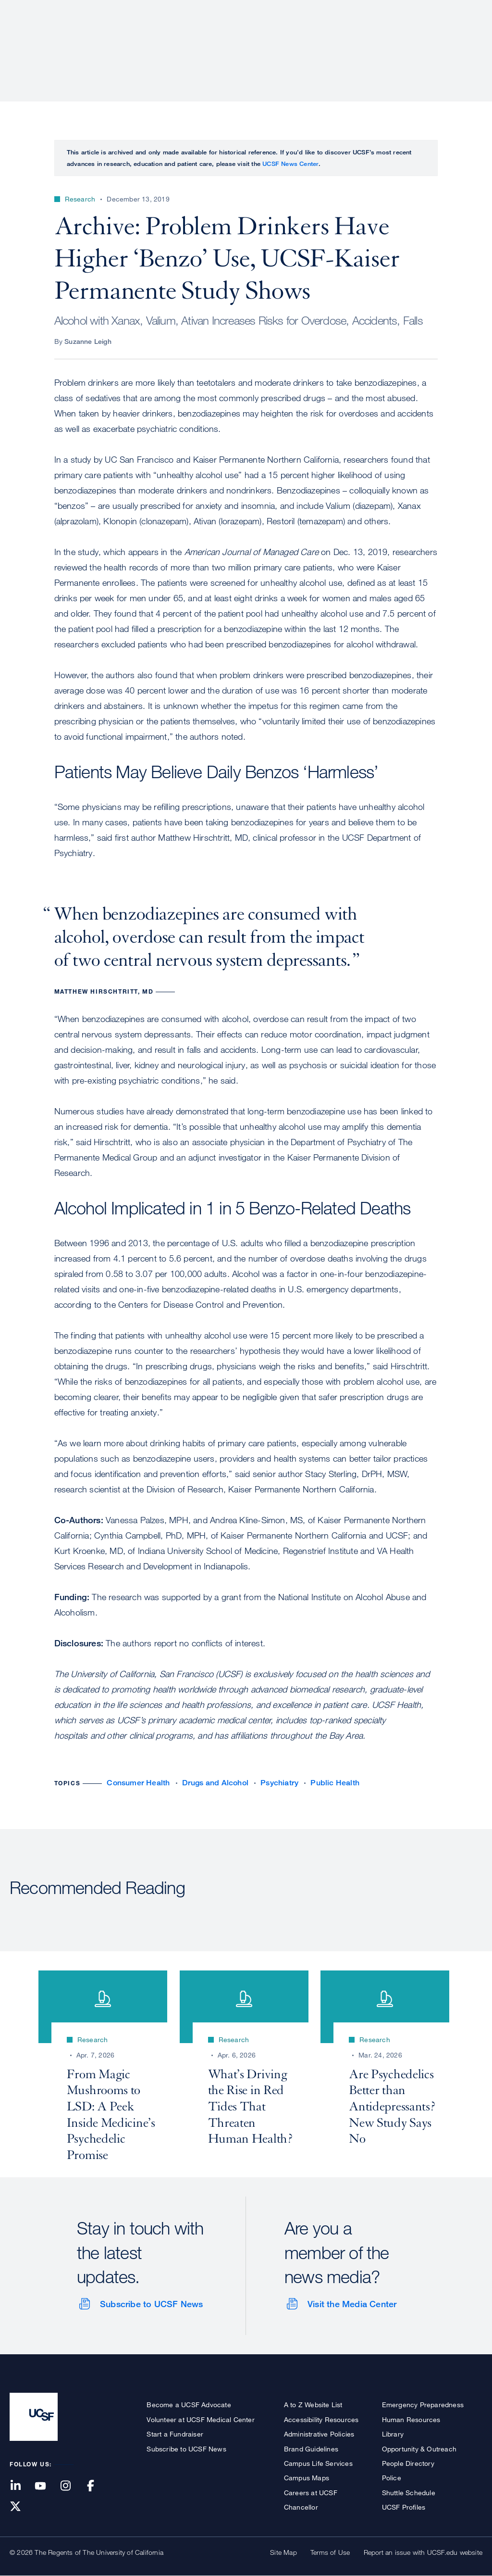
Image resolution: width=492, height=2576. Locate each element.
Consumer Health (138, 1782)
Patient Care (231, 41)
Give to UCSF (445, 10)
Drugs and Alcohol (215, 1782)
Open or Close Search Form (465, 41)
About (178, 41)
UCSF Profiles (404, 2507)
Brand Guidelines (311, 2449)
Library (393, 2434)
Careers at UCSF (310, 2492)
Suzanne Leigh (87, 341)
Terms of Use (330, 2552)
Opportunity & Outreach (419, 2449)
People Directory (408, 2463)
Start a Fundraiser (175, 2434)
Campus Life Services (318, 2463)
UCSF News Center (290, 163)
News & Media (412, 41)
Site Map (283, 2552)
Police (391, 2478)
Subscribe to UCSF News (151, 2303)
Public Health (334, 1782)
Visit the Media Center (352, 2303)
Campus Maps (306, 2478)
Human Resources (411, 2419)
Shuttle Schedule (408, 2492)
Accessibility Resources (321, 2419)
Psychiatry (279, 1782)
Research (291, 41)
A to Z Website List (313, 2404)
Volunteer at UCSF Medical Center (200, 2419)
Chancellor (301, 2507)
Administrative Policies (319, 2434)
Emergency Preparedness (423, 2404)
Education (347, 41)
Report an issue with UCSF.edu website (423, 2552)
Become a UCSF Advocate (189, 2404)
